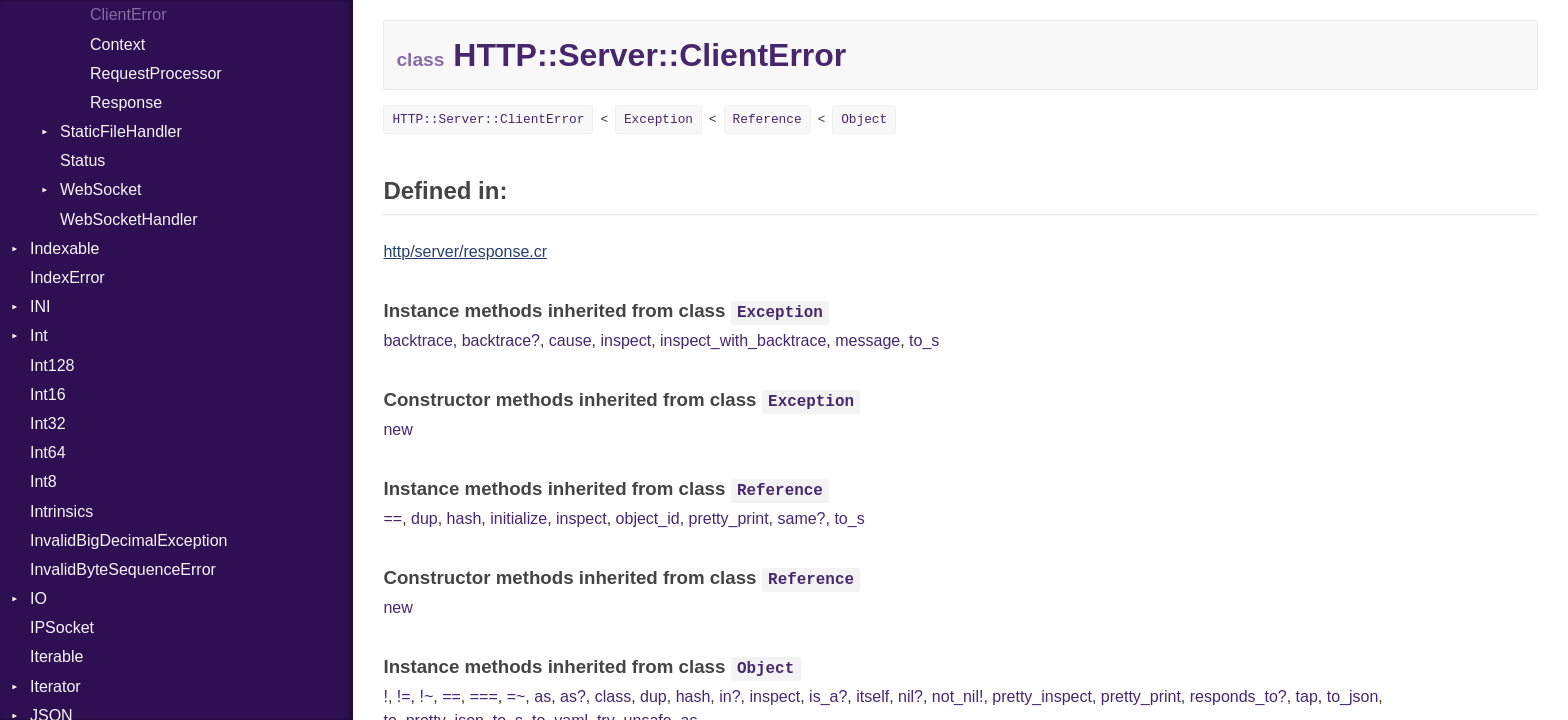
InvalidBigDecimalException (128, 540)
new (397, 429)
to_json (1353, 696)
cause (570, 340)
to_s (924, 340)
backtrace (417, 340)
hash (464, 518)
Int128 (52, 365)
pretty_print (729, 518)
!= (404, 696)
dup (424, 518)
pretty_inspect (1042, 696)
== (392, 518)
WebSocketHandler (129, 219)
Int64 (48, 452)
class (613, 696)
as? (573, 696)
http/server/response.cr (465, 251)
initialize (518, 518)
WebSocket (101, 189)
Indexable (64, 248)
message (867, 340)
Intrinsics (61, 511)
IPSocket (62, 627)
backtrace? (501, 340)
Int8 (43, 481)
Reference (767, 119)
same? (801, 518)
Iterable (56, 656)
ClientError (128, 14)
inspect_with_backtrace (743, 340)
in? (729, 696)
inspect (625, 340)
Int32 (48, 423)
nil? (910, 696)
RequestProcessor (156, 73)
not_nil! (958, 696)
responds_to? (1238, 696)
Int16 (48, 394)
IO (38, 598)
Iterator (55, 686)
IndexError (67, 277)
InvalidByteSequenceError (123, 569)
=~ (516, 696)
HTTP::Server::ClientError (488, 119)
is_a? (828, 696)
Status (82, 160)
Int (39, 335)
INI (40, 306)
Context (117, 44)
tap (1307, 696)
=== (484, 696)
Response (126, 102)
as (542, 696)
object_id (648, 518)
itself (872, 696)
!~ (426, 696)
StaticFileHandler (121, 131)
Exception (658, 119)
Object (864, 119)
